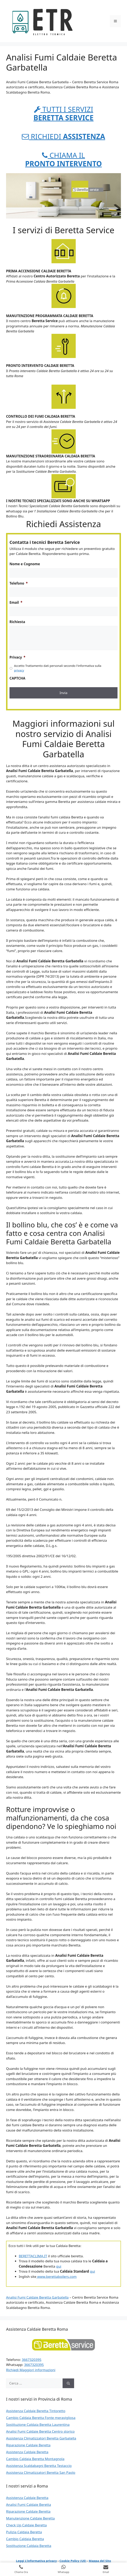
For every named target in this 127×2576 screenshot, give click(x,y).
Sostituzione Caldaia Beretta (28, 2545)
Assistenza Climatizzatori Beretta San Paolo (40, 2472)
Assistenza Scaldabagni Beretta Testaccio (39, 2465)
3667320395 (31, 2359)
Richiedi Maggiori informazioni (30, 2370)
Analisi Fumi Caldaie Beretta (28, 2504)
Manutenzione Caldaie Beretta (30, 2518)
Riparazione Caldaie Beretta (28, 2445)
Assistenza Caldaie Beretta (27, 2452)
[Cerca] (68, 2383)
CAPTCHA (17, 678)
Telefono (18, 583)
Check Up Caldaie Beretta (26, 2525)
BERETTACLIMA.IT (33, 2256)
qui (58, 2266)
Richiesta (17, 622)
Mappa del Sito (100, 2561)
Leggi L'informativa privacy (36, 2561)
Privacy (17, 657)
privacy (19, 670)
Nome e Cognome (24, 564)
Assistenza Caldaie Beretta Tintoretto (35, 2410)
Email (15, 602)
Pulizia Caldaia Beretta (24, 2532)
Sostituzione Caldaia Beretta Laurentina (38, 2424)
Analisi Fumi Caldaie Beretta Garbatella (37, 2297)
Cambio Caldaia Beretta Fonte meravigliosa (41, 2417)
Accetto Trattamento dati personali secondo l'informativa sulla (57, 668)
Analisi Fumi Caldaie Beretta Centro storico (40, 2431)
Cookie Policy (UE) (72, 2561)
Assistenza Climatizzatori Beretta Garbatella (41, 2438)
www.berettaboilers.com (56, 2276)
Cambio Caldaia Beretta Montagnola (35, 2458)
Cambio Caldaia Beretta (25, 2538)
